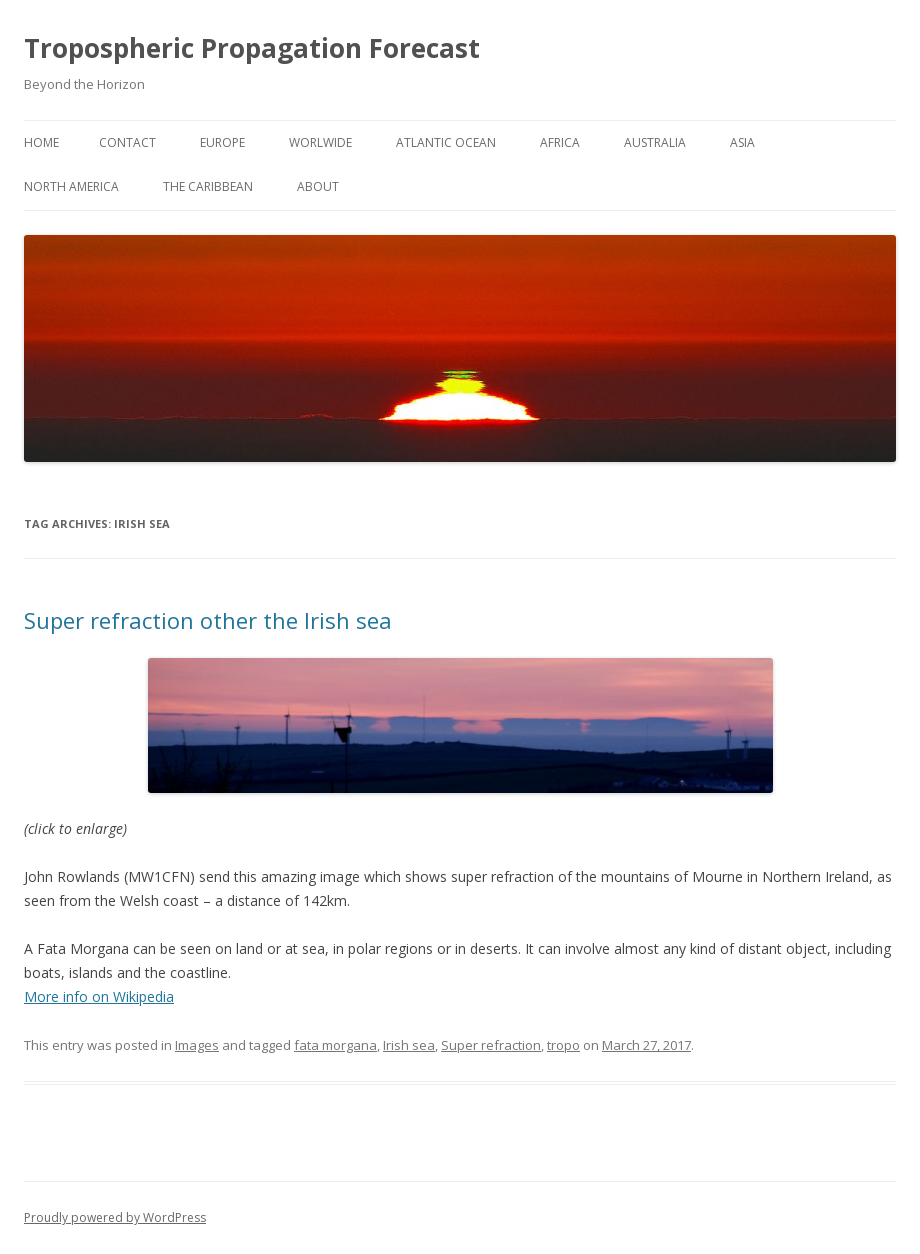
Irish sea (409, 1045)
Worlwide (320, 142)
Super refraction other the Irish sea (208, 620)
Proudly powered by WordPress (115, 1217)
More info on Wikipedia (99, 996)
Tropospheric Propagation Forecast (252, 48)
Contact (127, 142)
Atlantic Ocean (446, 142)
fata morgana (335, 1045)
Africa (560, 142)
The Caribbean (208, 186)
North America (71, 186)
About (318, 186)
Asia (742, 142)
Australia (655, 142)
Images (197, 1045)
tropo (563, 1045)
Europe (222, 142)
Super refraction (491, 1045)
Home (41, 142)
